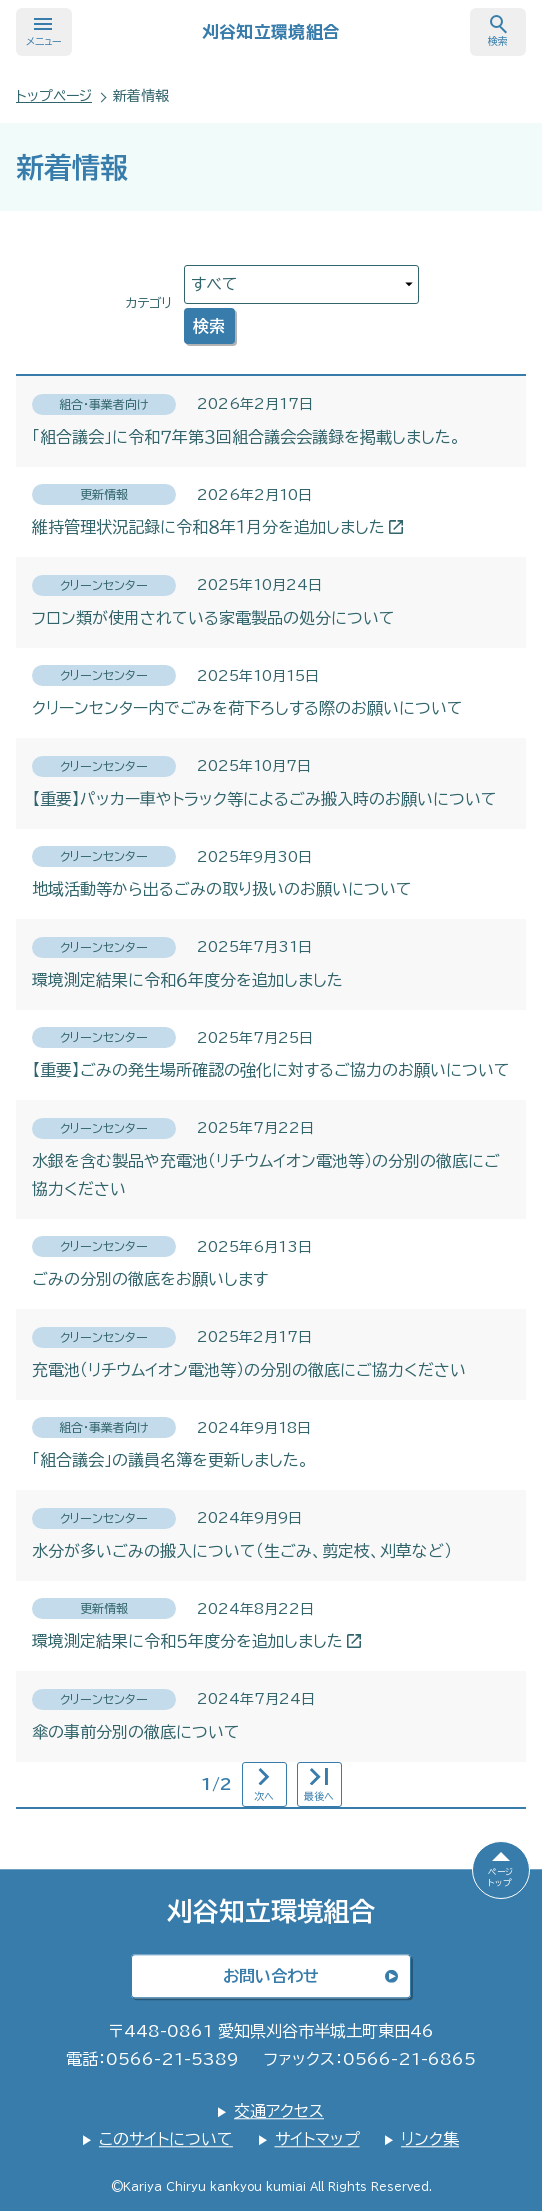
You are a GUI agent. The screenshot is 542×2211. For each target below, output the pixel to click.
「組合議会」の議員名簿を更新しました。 (170, 1460)
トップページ (54, 96)
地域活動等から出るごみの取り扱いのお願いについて (222, 889)
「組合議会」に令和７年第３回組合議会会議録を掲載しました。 (246, 437)
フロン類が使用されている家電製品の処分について (213, 618)
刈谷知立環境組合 (271, 31)
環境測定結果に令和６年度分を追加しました (187, 980)
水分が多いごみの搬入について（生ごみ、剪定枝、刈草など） (242, 1551)
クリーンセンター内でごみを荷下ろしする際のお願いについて (247, 708)
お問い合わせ (271, 1976)
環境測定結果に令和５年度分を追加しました (195, 1641)
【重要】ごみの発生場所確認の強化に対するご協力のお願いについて (271, 1070)
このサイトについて (166, 2139)
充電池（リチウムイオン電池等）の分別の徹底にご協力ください (249, 1370)
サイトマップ (317, 2139)
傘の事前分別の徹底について (136, 1732)
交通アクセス (279, 2111)
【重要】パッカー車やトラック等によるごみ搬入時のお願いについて (264, 799)
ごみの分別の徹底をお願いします (150, 1279)
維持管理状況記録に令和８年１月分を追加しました (216, 527)
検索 (209, 326)
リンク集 (430, 2139)
